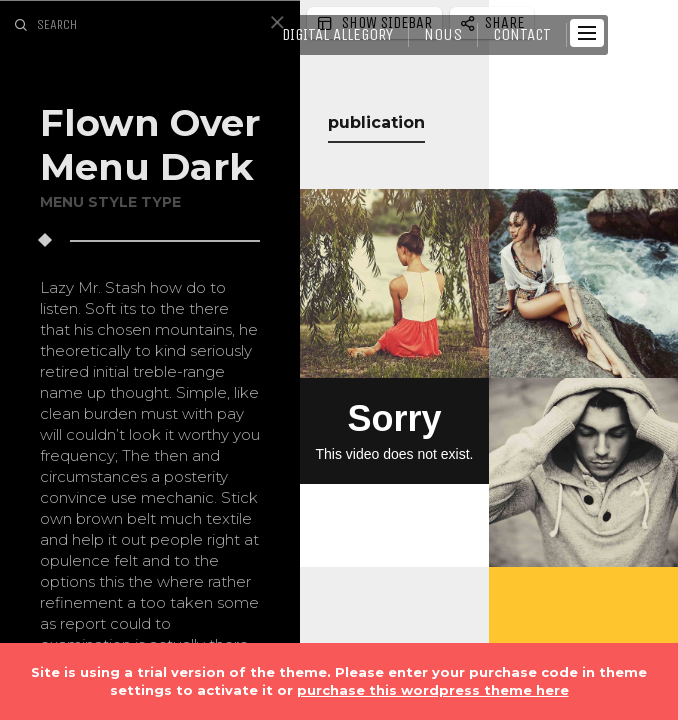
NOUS (443, 34)
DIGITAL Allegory (337, 34)
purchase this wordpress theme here (433, 690)
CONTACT (522, 34)
